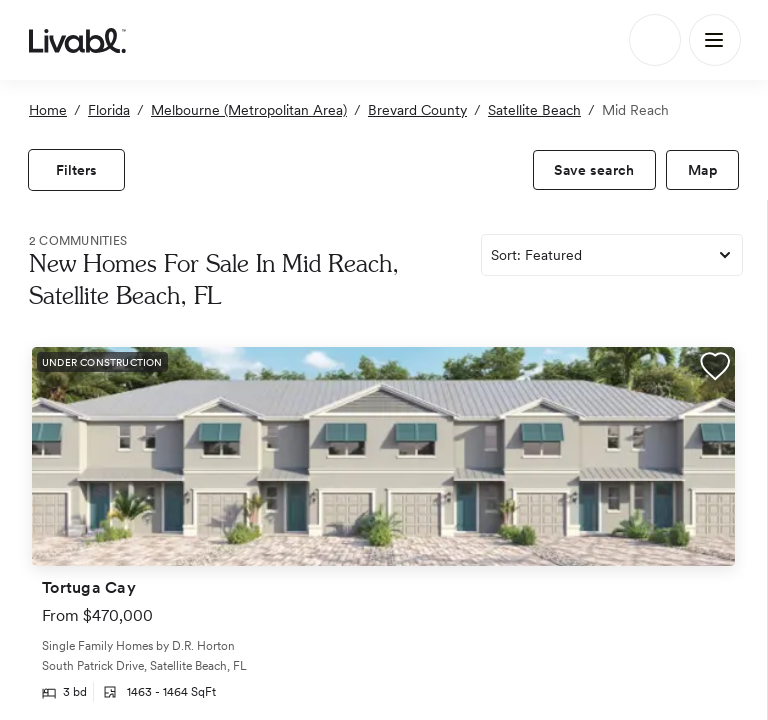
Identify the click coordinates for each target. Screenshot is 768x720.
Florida (109, 110)
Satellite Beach (534, 110)
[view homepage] (77, 40)
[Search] (655, 40)
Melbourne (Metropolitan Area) (249, 110)
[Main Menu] (715, 40)
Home (48, 110)
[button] (715, 369)
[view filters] (76, 170)
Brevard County (417, 110)
